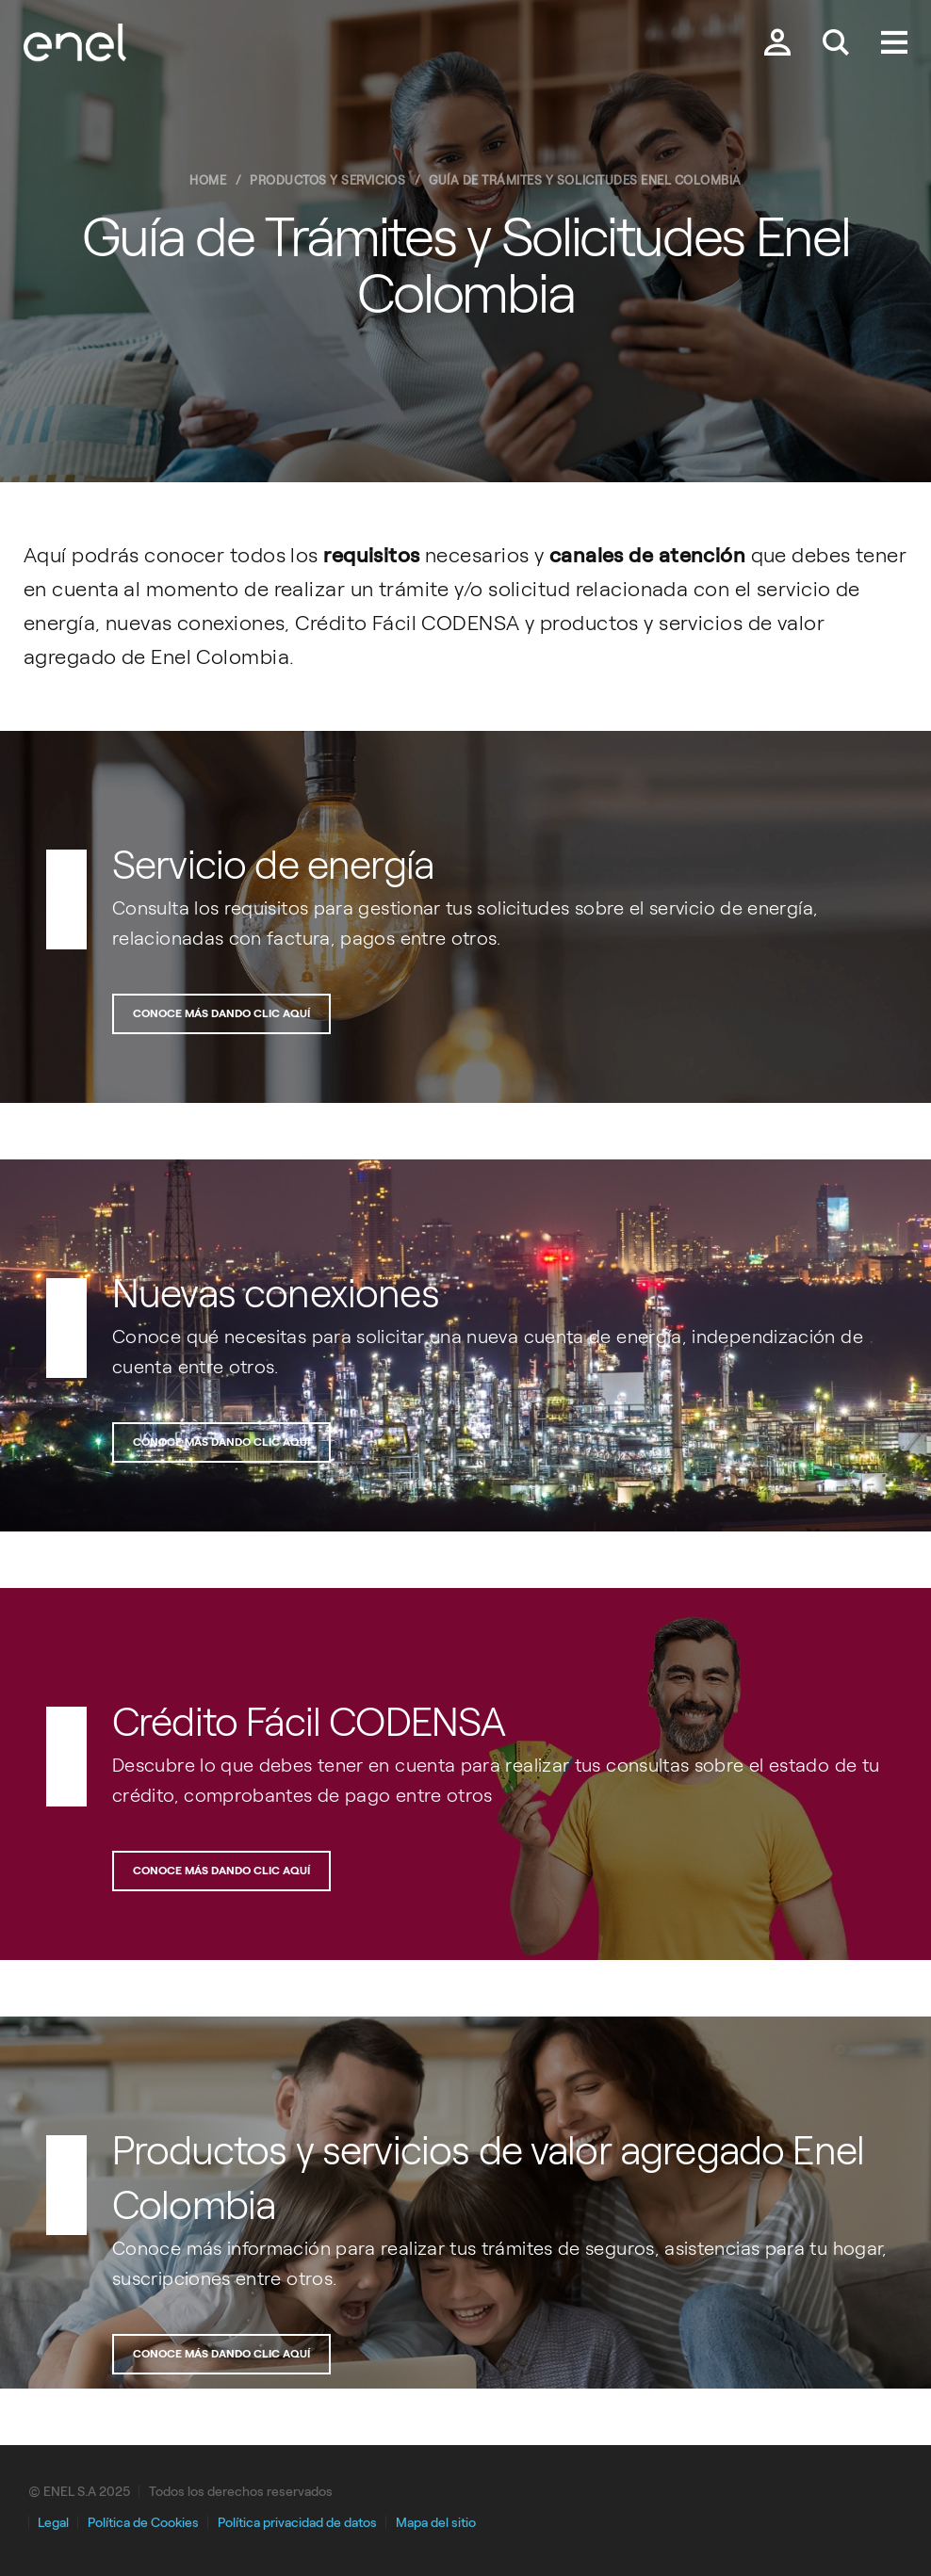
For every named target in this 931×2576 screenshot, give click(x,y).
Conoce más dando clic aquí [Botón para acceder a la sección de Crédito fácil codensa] (221, 1870)
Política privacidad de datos (297, 2523)
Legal (53, 2523)
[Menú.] (894, 44)
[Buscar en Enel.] (836, 44)
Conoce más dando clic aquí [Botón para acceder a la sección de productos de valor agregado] (221, 2353)
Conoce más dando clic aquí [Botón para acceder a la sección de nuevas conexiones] (221, 1442)
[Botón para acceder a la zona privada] (777, 44)
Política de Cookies (143, 2523)
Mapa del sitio (436, 2523)
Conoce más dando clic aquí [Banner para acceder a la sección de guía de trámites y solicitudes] (221, 1013)
